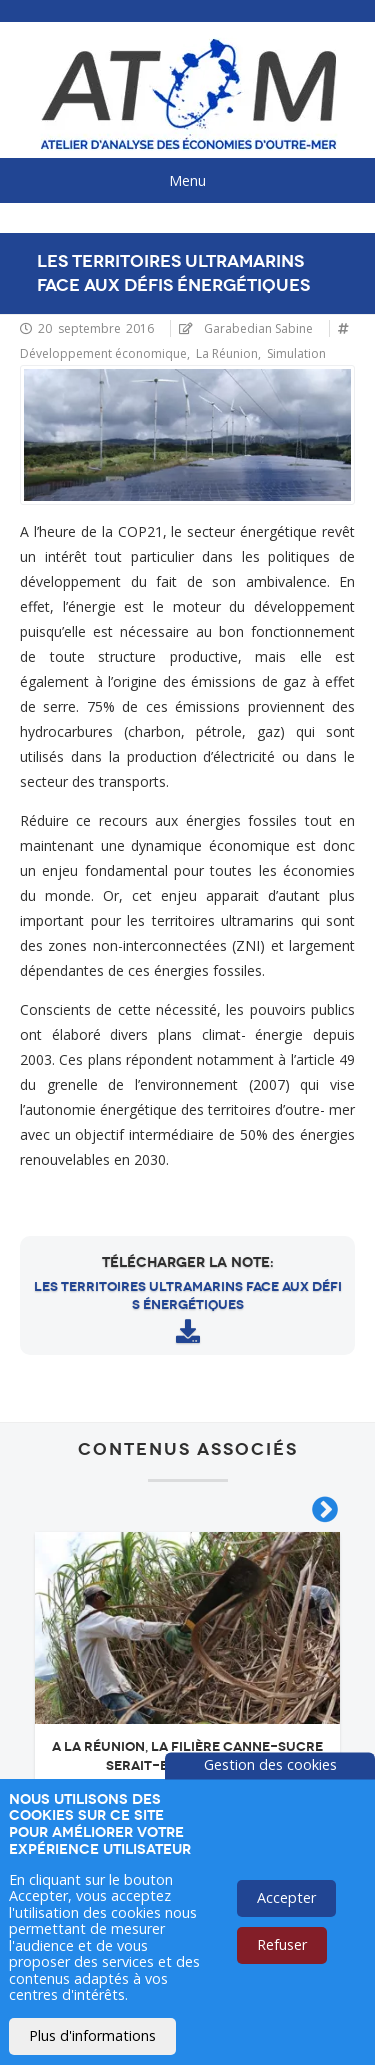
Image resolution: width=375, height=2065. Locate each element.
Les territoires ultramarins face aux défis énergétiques (188, 1296)
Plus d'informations (92, 2035)
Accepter (286, 1897)
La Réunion (227, 353)
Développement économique (103, 353)
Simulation (296, 353)
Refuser (282, 1944)
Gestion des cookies (270, 1764)
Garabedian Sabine (258, 328)
